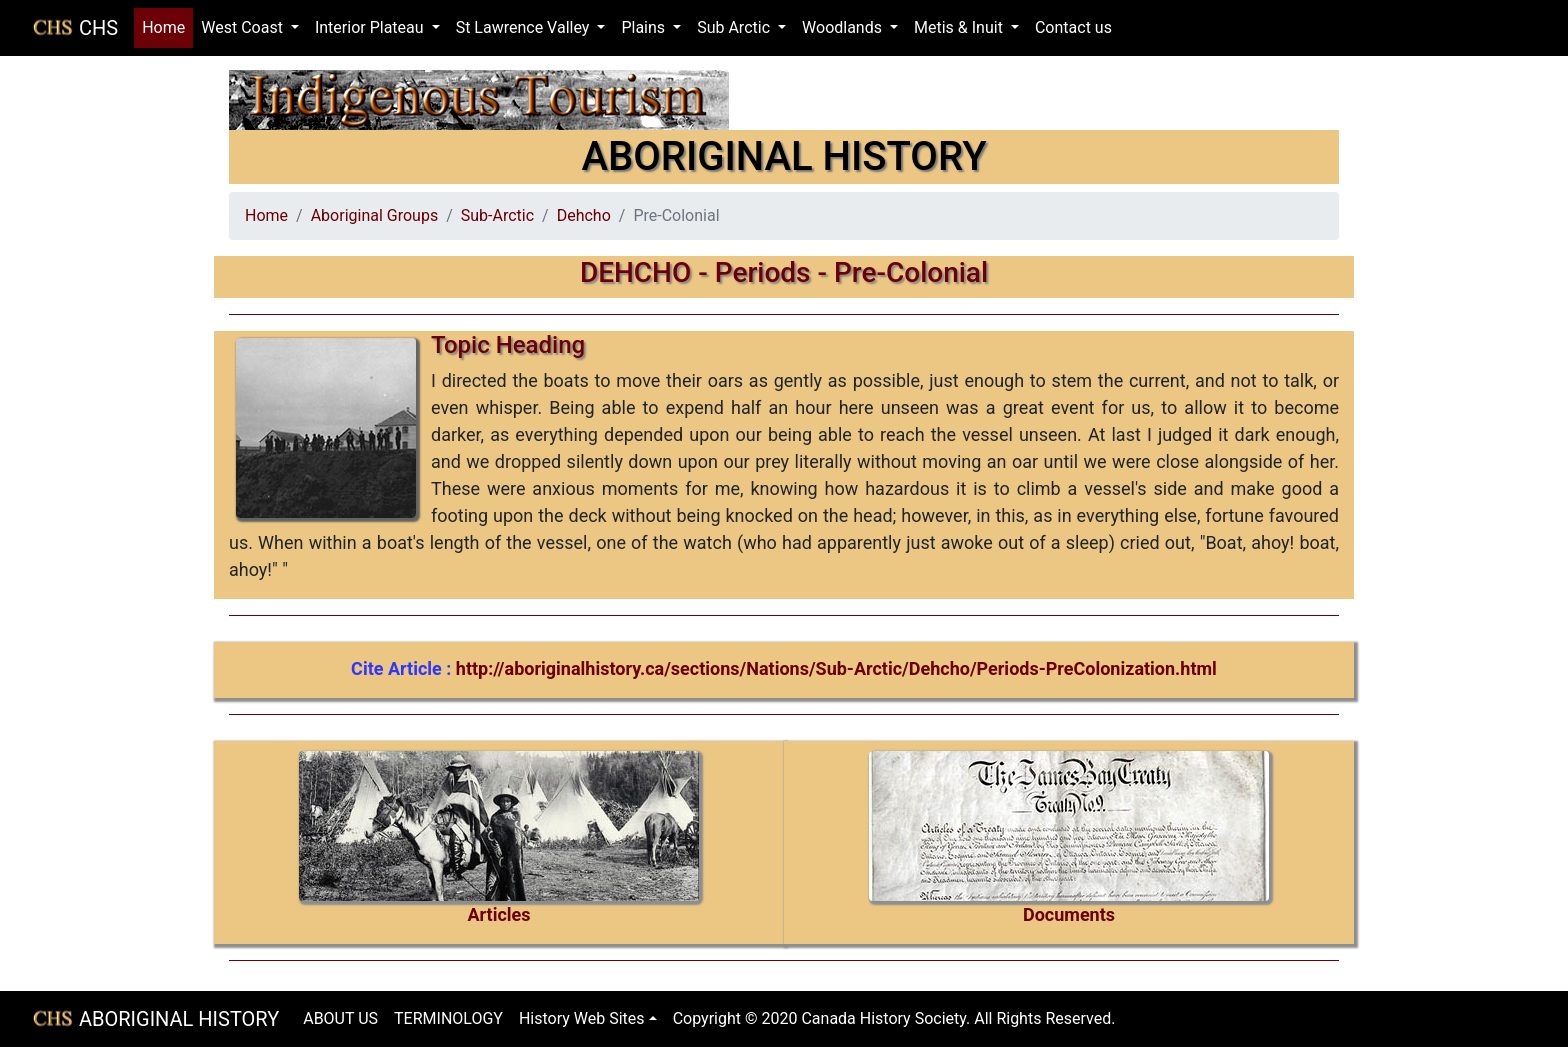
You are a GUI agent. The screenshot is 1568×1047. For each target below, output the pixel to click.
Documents (1069, 914)
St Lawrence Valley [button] (525, 27)
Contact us (1073, 27)
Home (167, 26)
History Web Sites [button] (582, 1018)
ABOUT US (340, 1018)
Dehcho (584, 215)
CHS (98, 28)
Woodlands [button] (844, 27)
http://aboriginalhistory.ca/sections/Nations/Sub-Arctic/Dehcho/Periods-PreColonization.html (836, 668)
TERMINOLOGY (448, 1018)
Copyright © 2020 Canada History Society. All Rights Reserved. (894, 1018)
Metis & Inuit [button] (960, 27)
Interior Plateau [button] (371, 27)
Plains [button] (645, 27)
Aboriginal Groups (374, 215)
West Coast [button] (244, 27)
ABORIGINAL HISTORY (179, 1019)
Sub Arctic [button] (735, 27)
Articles (498, 914)
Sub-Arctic (497, 215)
